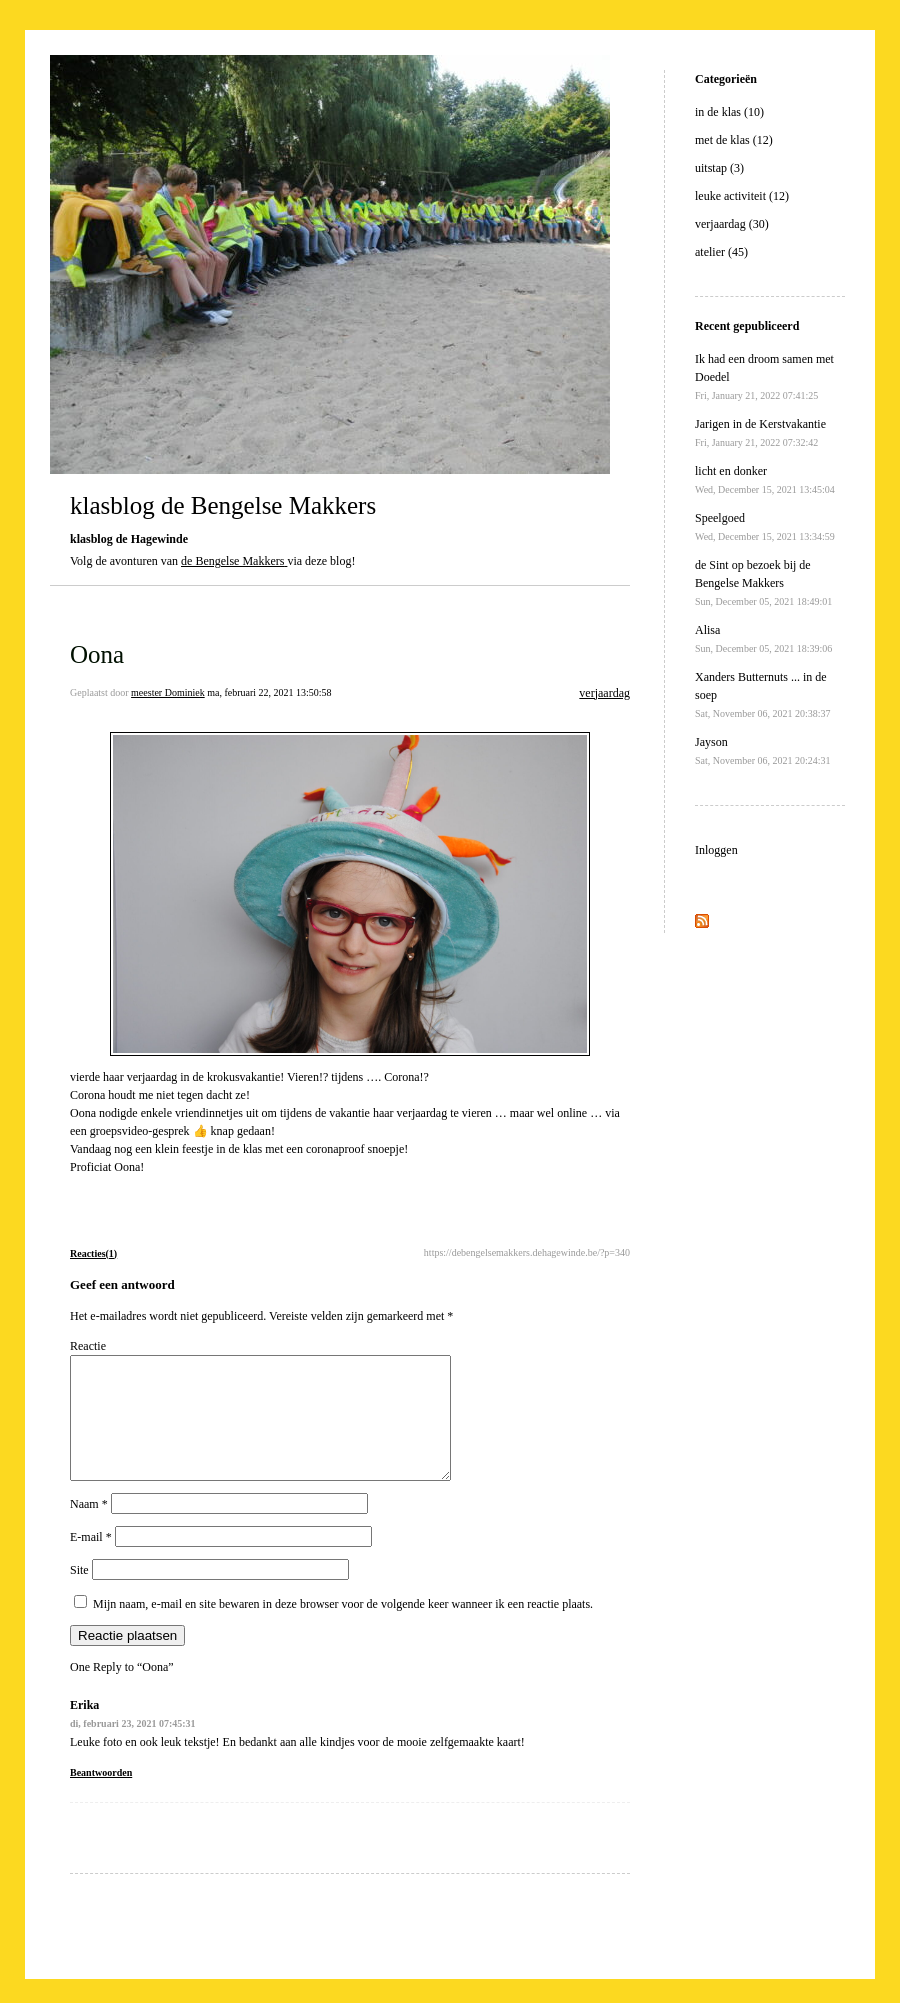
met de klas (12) (734, 140)
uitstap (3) (719, 168)
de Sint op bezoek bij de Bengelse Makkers (763, 582)
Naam (89, 1528)
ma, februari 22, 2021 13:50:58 (269, 692)
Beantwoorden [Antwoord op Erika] (101, 1796)
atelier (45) (721, 252)
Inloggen (716, 850)
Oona (97, 654)
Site (79, 1594)
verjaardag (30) (732, 224)
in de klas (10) (729, 112)
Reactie (88, 1346)
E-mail (91, 1561)
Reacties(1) (93, 1253)
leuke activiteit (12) (742, 196)
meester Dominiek (168, 692)
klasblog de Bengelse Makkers (223, 505)
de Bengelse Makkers (232, 561)
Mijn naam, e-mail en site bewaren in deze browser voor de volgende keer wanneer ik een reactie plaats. (343, 1628)
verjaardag (604, 693)
